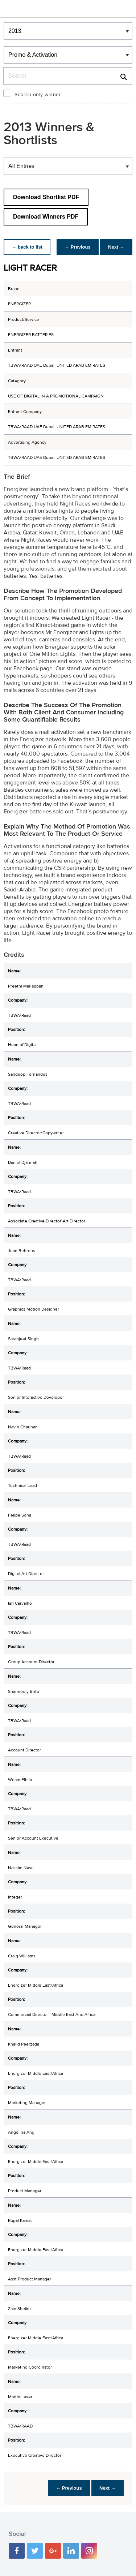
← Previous (76, 247)
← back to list (27, 247)
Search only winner (38, 94)
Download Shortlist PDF (46, 197)
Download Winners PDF (45, 217)
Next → (115, 247)
